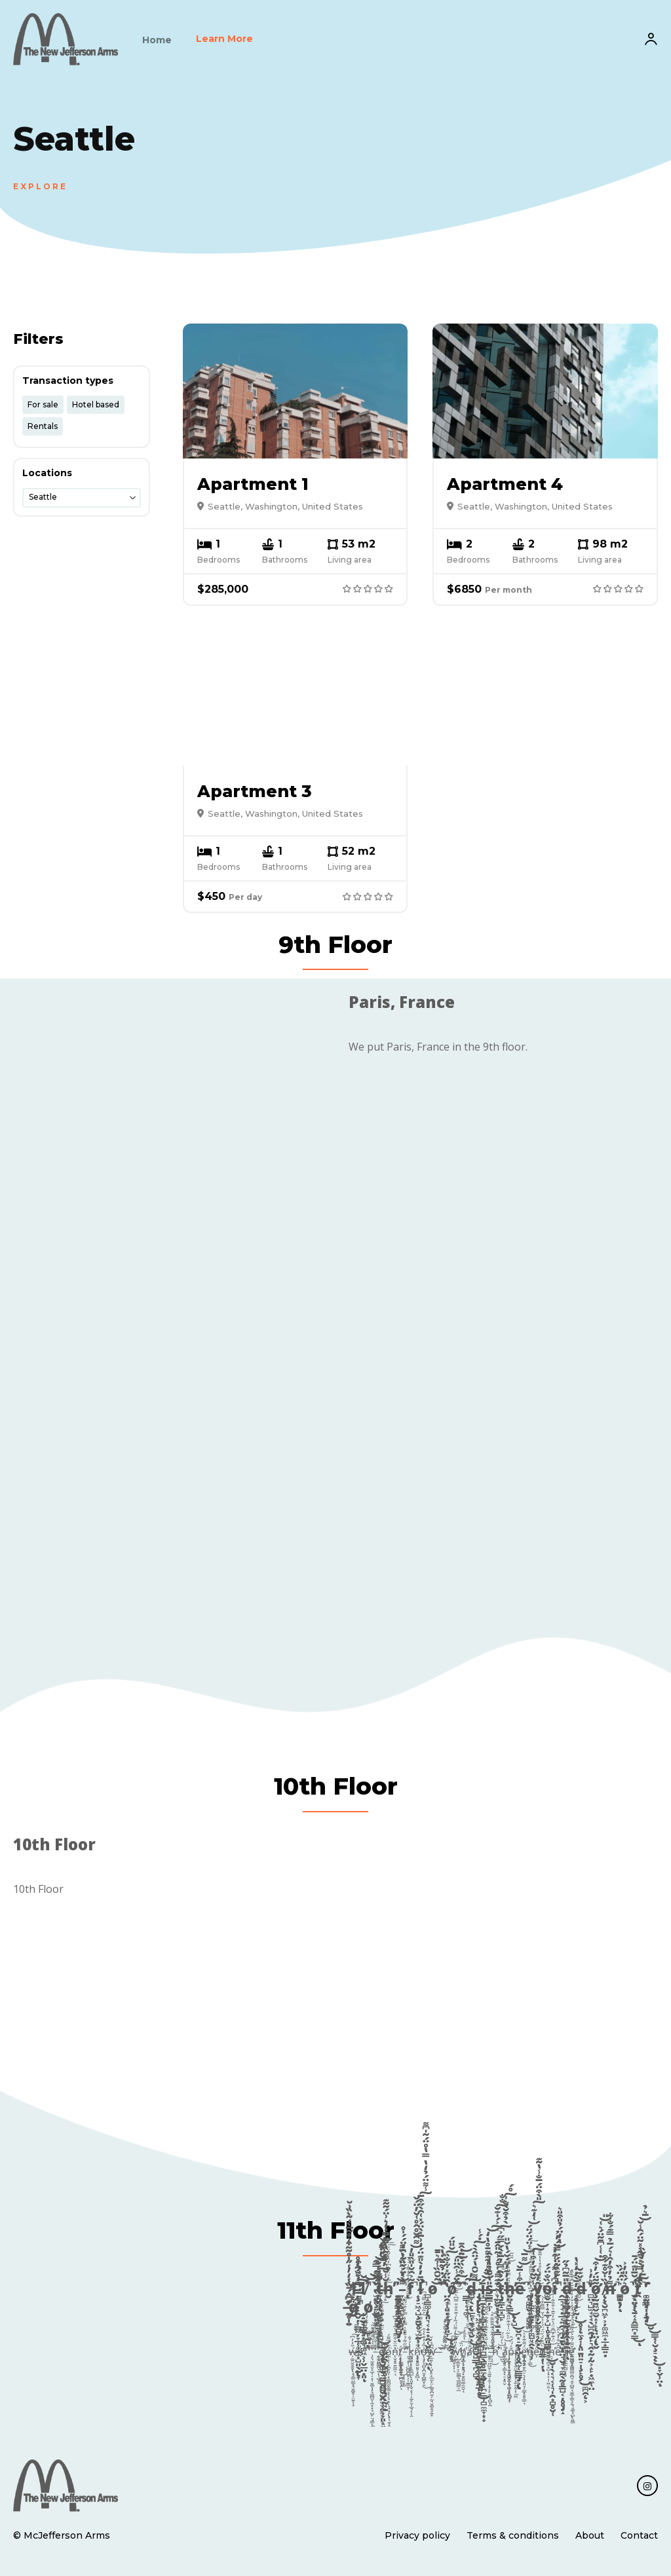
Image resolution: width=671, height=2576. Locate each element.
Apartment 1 (253, 484)
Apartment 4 (505, 484)
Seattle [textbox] (43, 497)
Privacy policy (417, 2535)
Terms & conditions (513, 2535)
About (589, 2535)
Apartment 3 (254, 791)
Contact (639, 2535)
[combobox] (81, 498)
